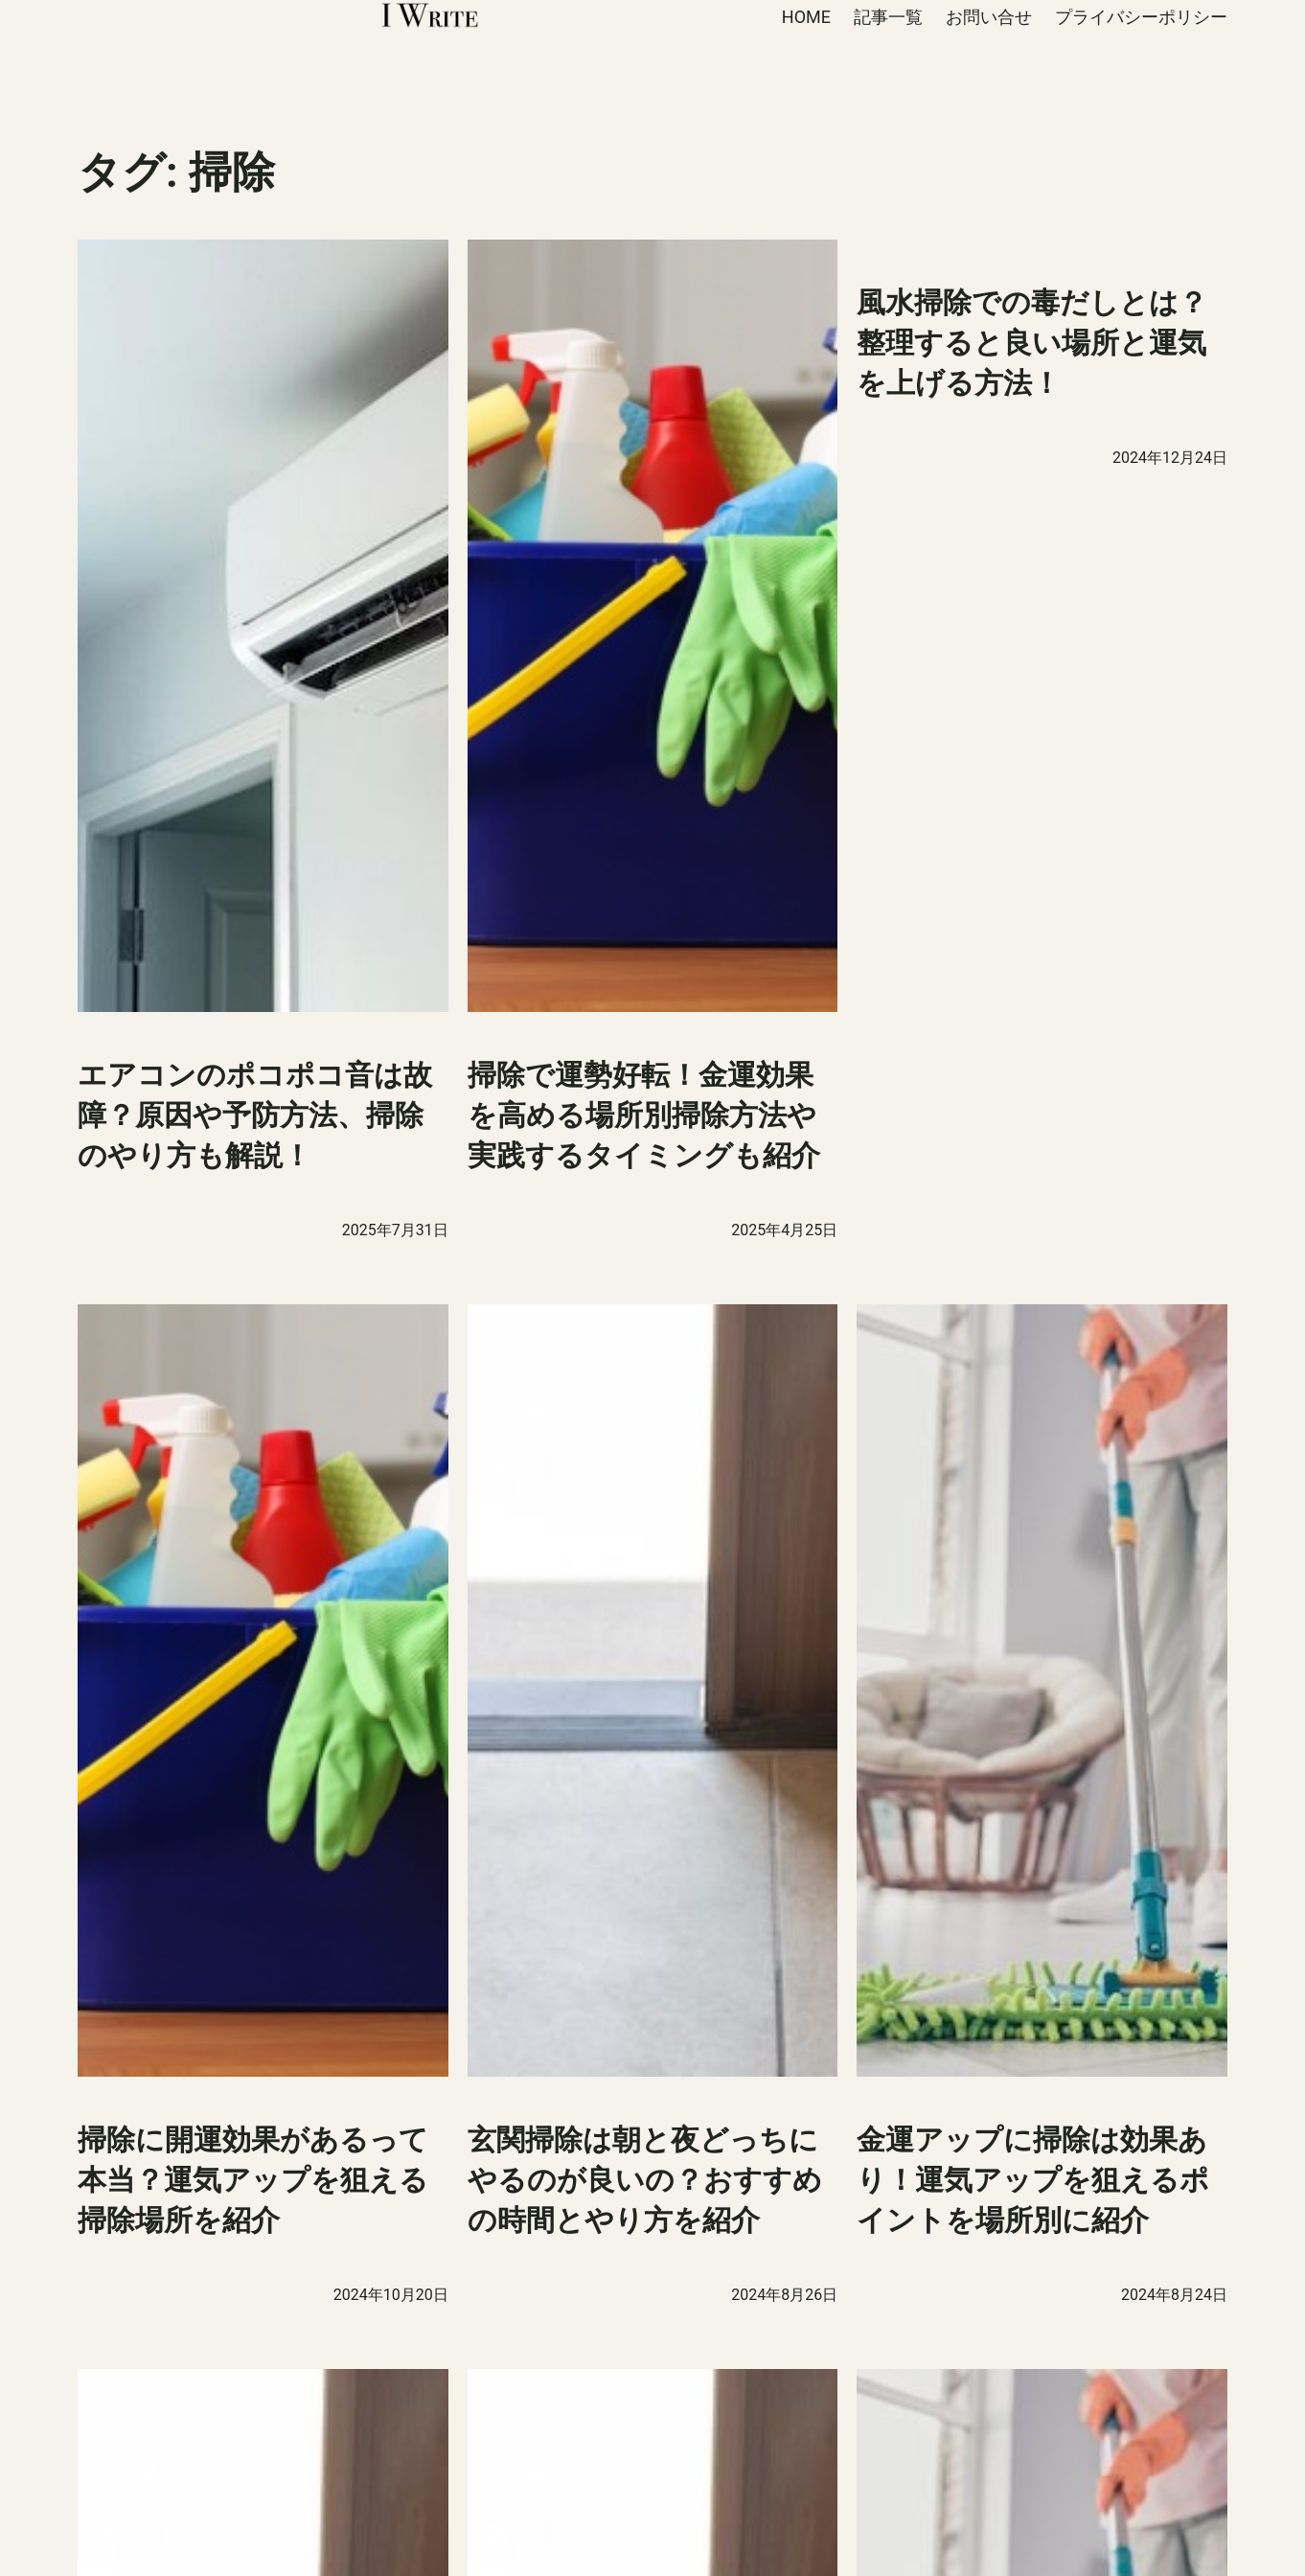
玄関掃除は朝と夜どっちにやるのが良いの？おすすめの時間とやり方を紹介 (645, 2180)
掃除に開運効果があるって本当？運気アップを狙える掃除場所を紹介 (253, 2180)
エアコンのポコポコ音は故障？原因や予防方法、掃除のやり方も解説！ (255, 1115)
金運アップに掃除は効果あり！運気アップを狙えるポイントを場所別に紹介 (1033, 2180)
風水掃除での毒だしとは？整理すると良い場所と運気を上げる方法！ (1032, 343)
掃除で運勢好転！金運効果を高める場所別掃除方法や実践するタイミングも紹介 (647, 1115)
